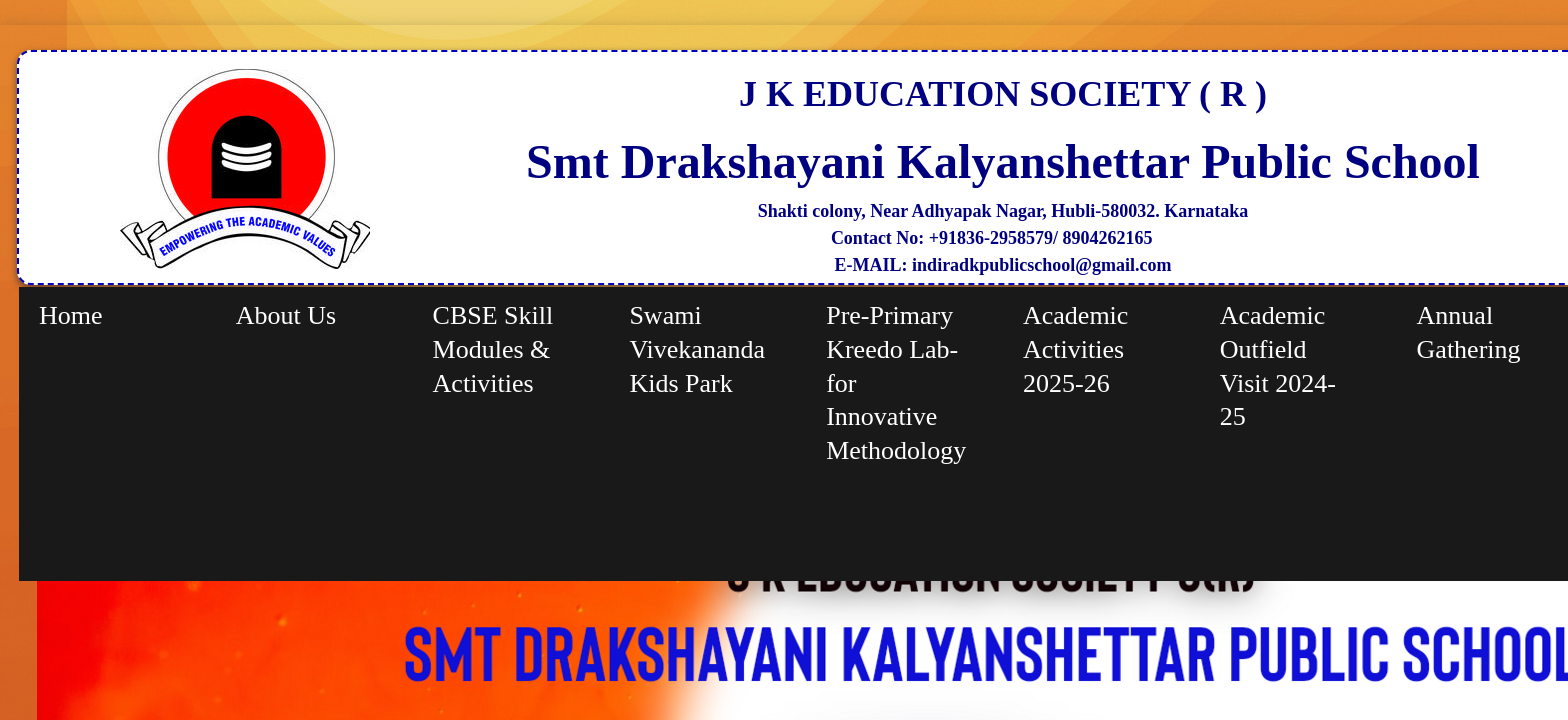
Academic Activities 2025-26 (1075, 349)
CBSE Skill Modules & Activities (493, 349)
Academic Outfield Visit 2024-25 (1278, 366)
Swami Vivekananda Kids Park (697, 349)
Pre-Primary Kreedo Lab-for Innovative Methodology (896, 383)
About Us (286, 315)
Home (71, 315)
